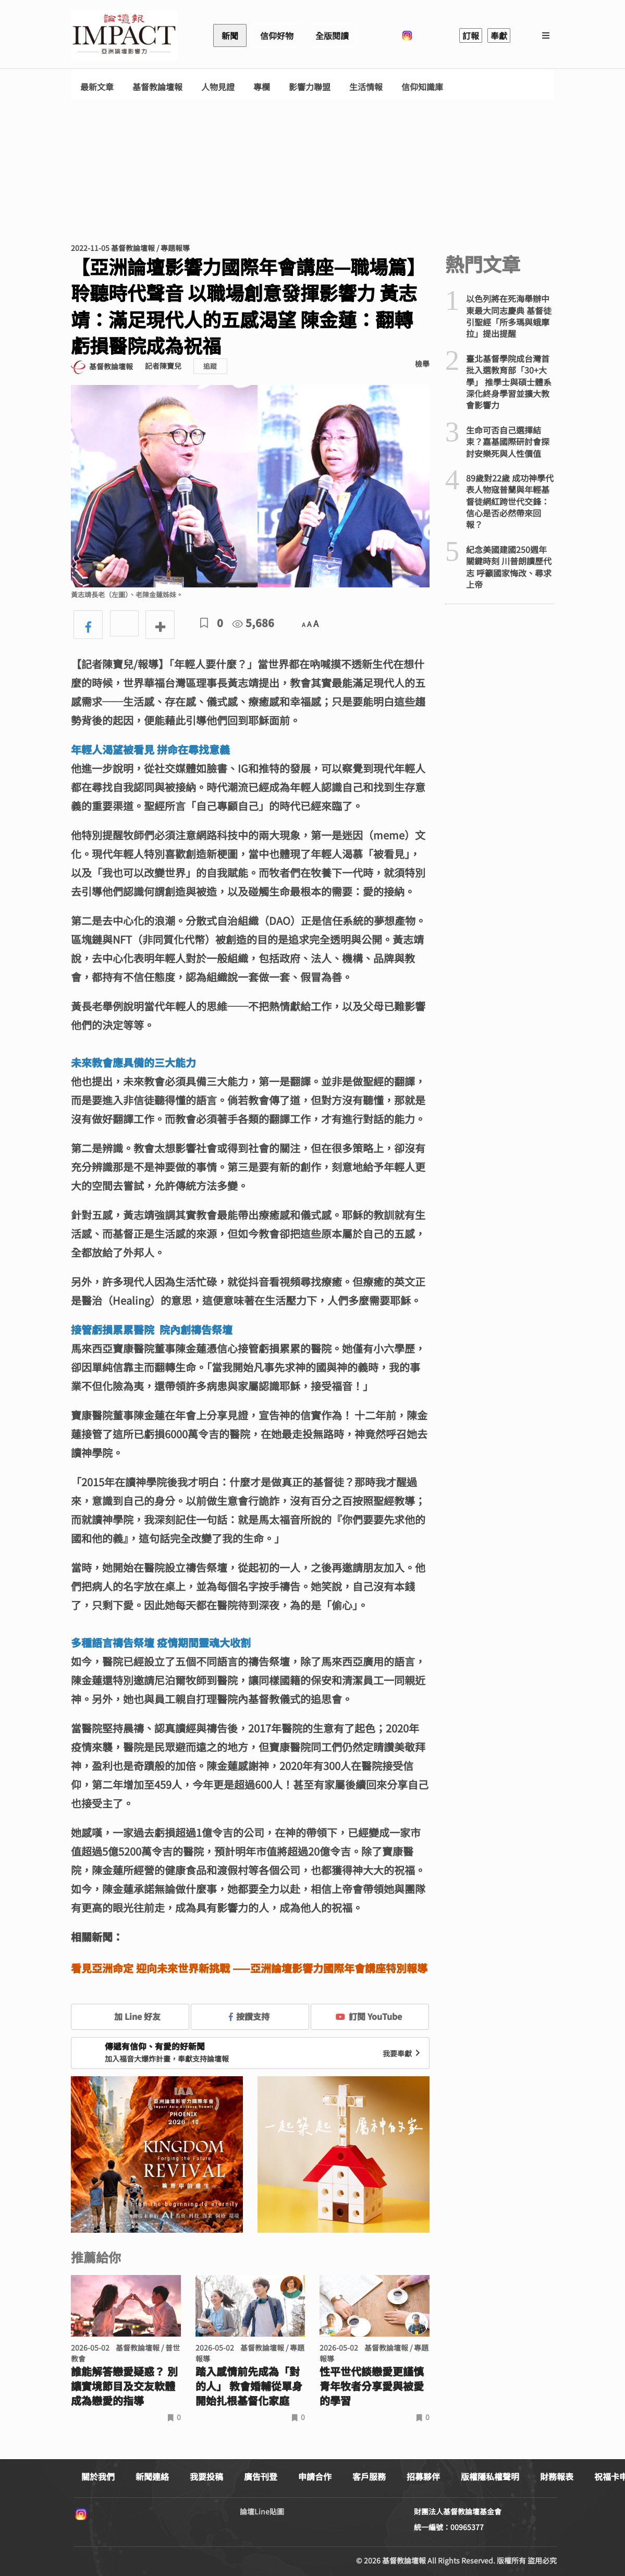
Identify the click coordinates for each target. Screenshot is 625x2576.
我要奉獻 (402, 2053)
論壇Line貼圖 (262, 2511)
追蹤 (210, 366)
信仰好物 (276, 35)
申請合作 (315, 2476)
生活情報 (366, 86)
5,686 (253, 622)
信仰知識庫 (422, 86)
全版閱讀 (332, 35)
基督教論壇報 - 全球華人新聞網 (124, 35)
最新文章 (97, 86)
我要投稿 (206, 2476)
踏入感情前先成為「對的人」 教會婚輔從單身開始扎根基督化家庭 (248, 2386)
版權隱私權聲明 (490, 2476)
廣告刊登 (260, 2476)
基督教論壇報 (157, 86)
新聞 (230, 35)
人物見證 (218, 86)
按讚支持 (249, 2016)
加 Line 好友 (130, 2016)
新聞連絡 (152, 2476)
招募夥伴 (423, 2476)
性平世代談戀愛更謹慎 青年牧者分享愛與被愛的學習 (372, 2386)
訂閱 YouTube (369, 2016)
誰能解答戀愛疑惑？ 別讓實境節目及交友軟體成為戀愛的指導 (124, 2386)
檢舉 (422, 363)
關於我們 (98, 2476)
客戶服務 (369, 2476)
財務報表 (556, 2476)
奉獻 (499, 35)
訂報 (470, 35)
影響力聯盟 (309, 86)
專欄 (261, 86)
